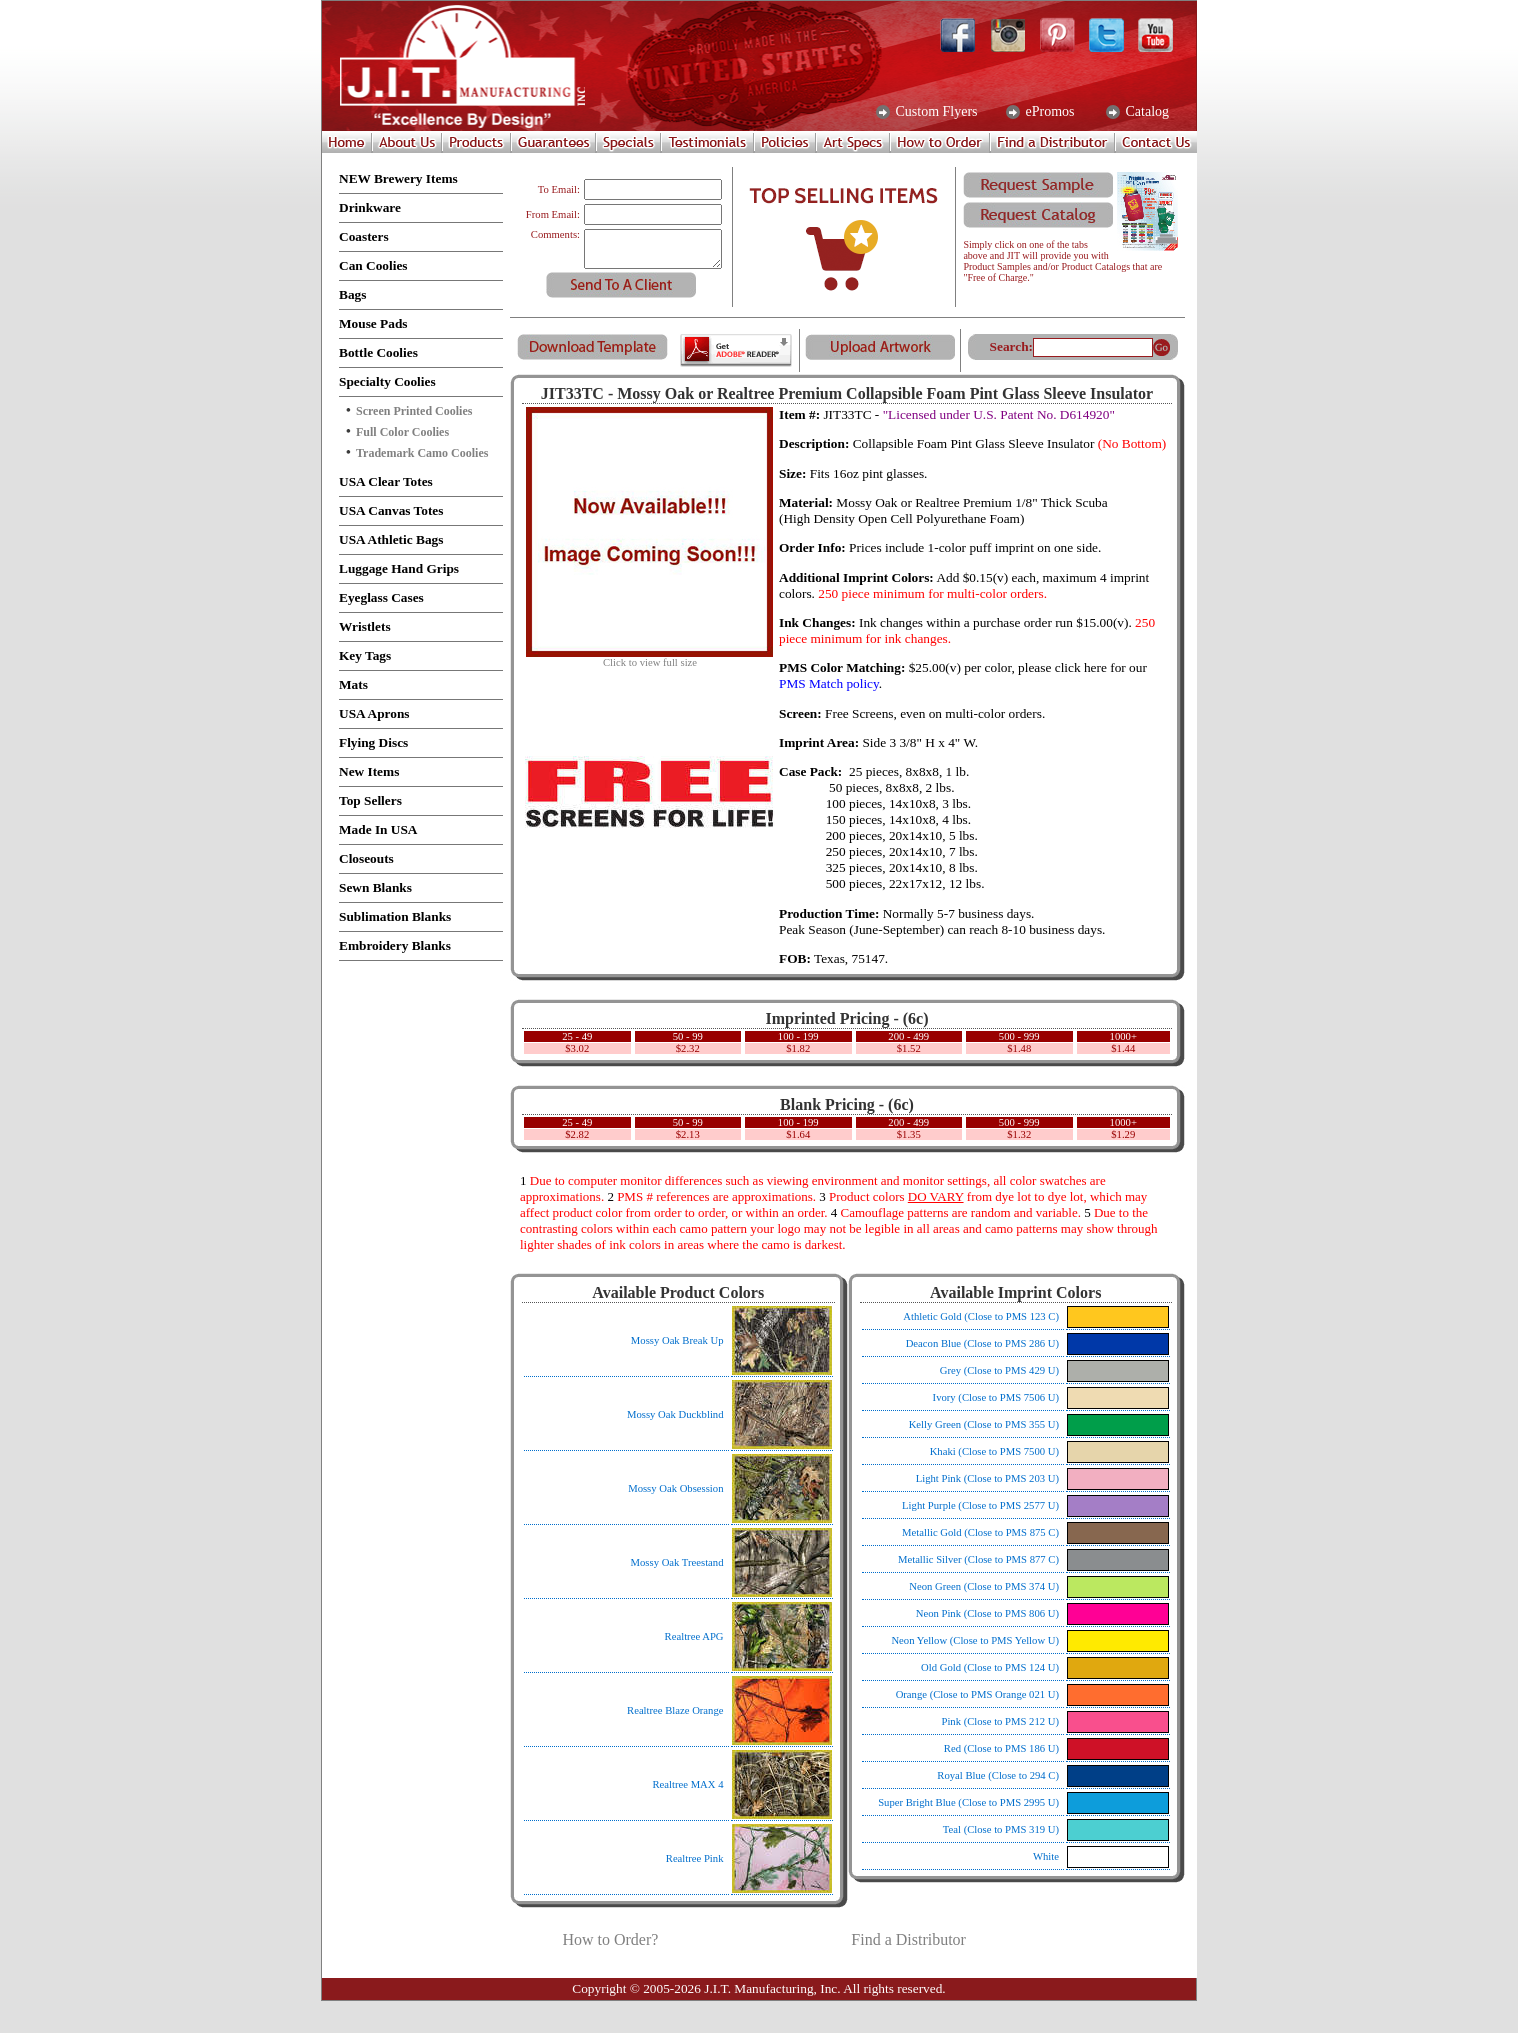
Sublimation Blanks (395, 916)
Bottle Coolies (378, 352)
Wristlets (365, 626)
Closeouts (366, 858)
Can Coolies (373, 265)
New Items (369, 771)
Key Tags (365, 655)
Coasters (364, 236)
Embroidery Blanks (395, 945)
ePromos (1048, 112)
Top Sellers (370, 800)
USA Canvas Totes (391, 510)
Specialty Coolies (387, 381)
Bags (352, 294)
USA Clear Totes (386, 481)
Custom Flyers (935, 112)
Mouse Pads (373, 323)
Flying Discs (373, 742)
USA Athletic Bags (391, 539)
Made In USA (378, 829)
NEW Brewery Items (398, 178)
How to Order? (610, 1939)
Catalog (1145, 112)
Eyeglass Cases (381, 597)
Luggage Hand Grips (399, 568)
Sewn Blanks (375, 887)
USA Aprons (374, 713)
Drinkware (370, 207)
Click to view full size (650, 658)
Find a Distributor (908, 1939)
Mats (353, 684)
